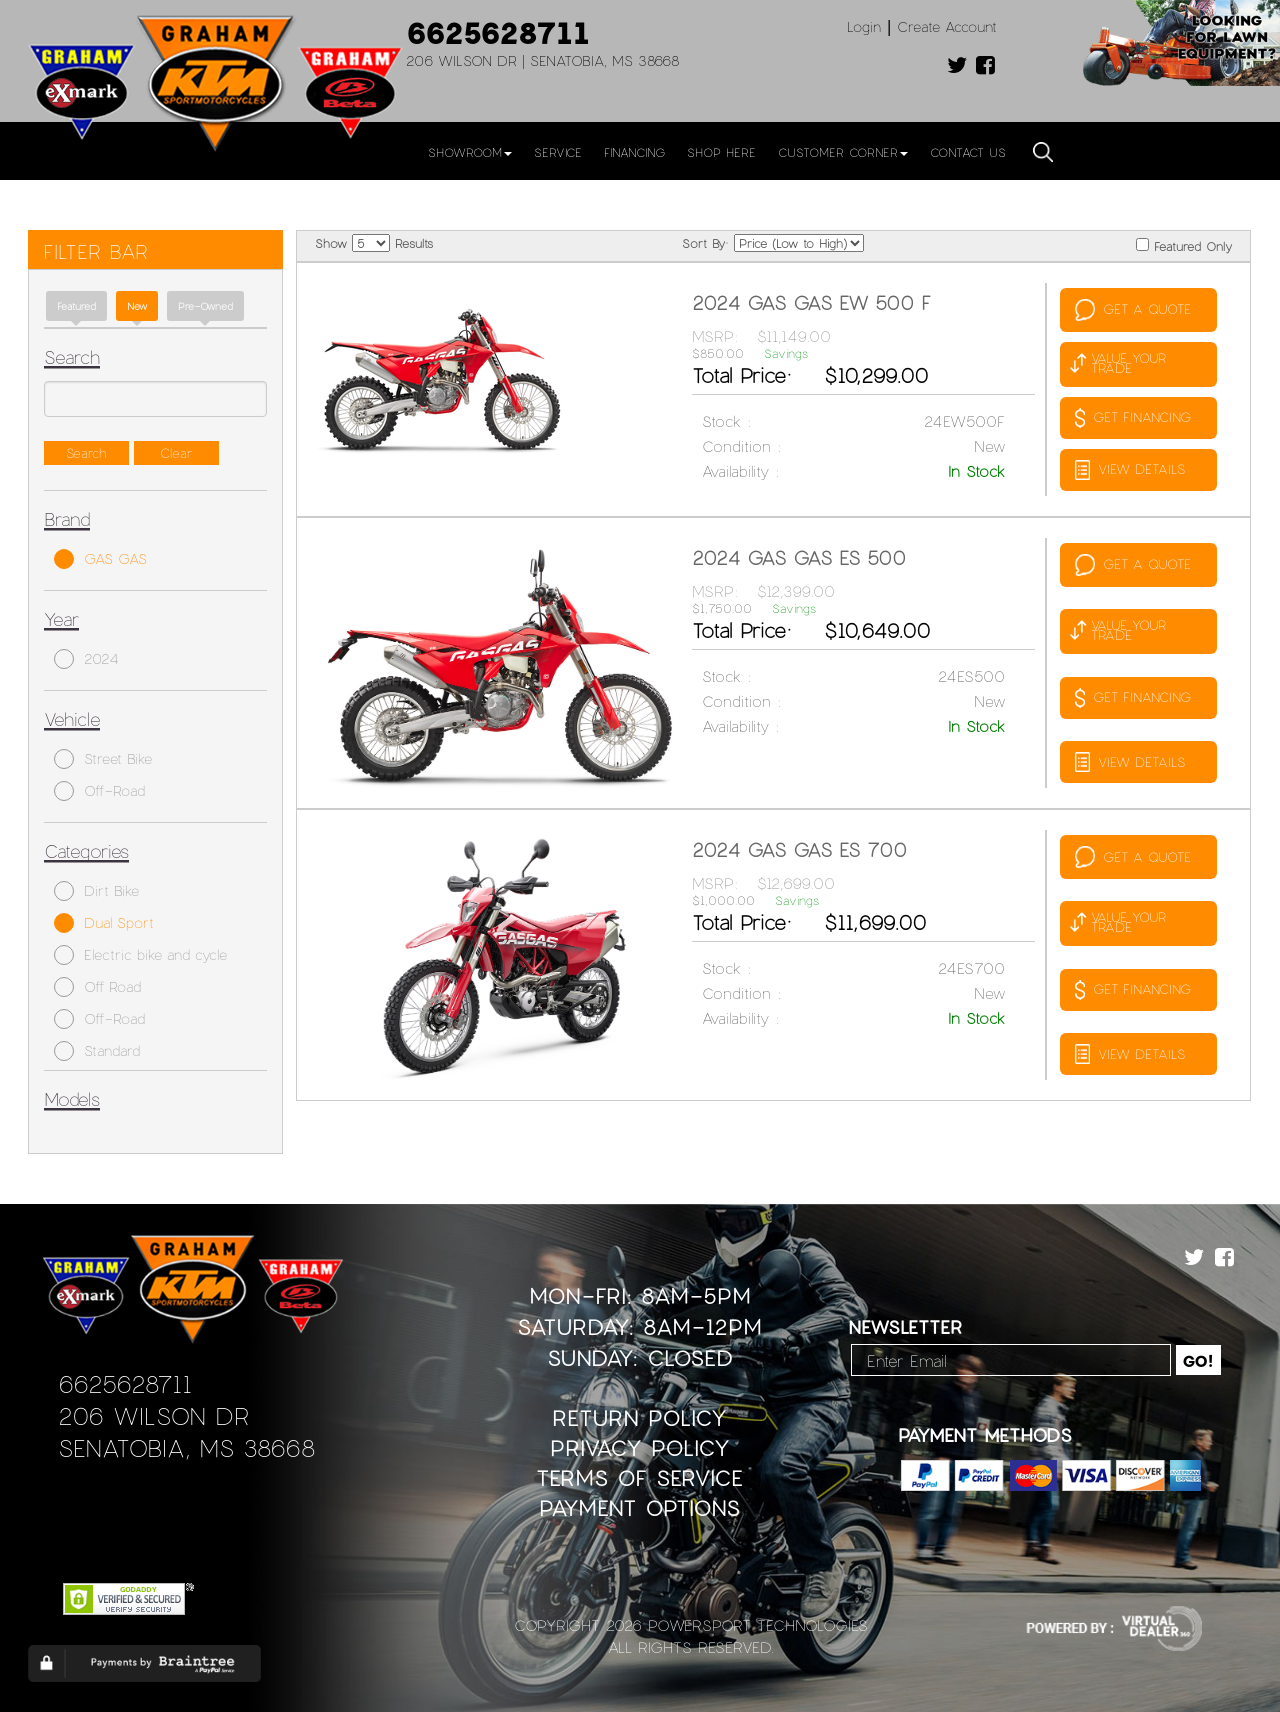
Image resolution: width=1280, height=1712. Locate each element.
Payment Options (639, 1507)
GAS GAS (100, 559)
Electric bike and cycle (140, 955)
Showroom (470, 152)
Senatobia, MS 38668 (186, 1447)
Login (864, 26)
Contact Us (968, 152)
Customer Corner (843, 152)
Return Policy (639, 1417)
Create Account (947, 26)
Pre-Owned (205, 306)
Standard (97, 1051)
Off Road (97, 987)
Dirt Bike (96, 891)
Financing (634, 152)
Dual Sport (104, 923)
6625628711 (498, 32)
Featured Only (1184, 245)
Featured (76, 306)
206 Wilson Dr (153, 1415)
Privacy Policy (640, 1447)
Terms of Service (639, 1477)
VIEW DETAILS (1130, 470)
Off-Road (99, 791)
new (137, 306)
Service (558, 152)
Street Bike (103, 759)
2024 (86, 659)
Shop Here (721, 152)
